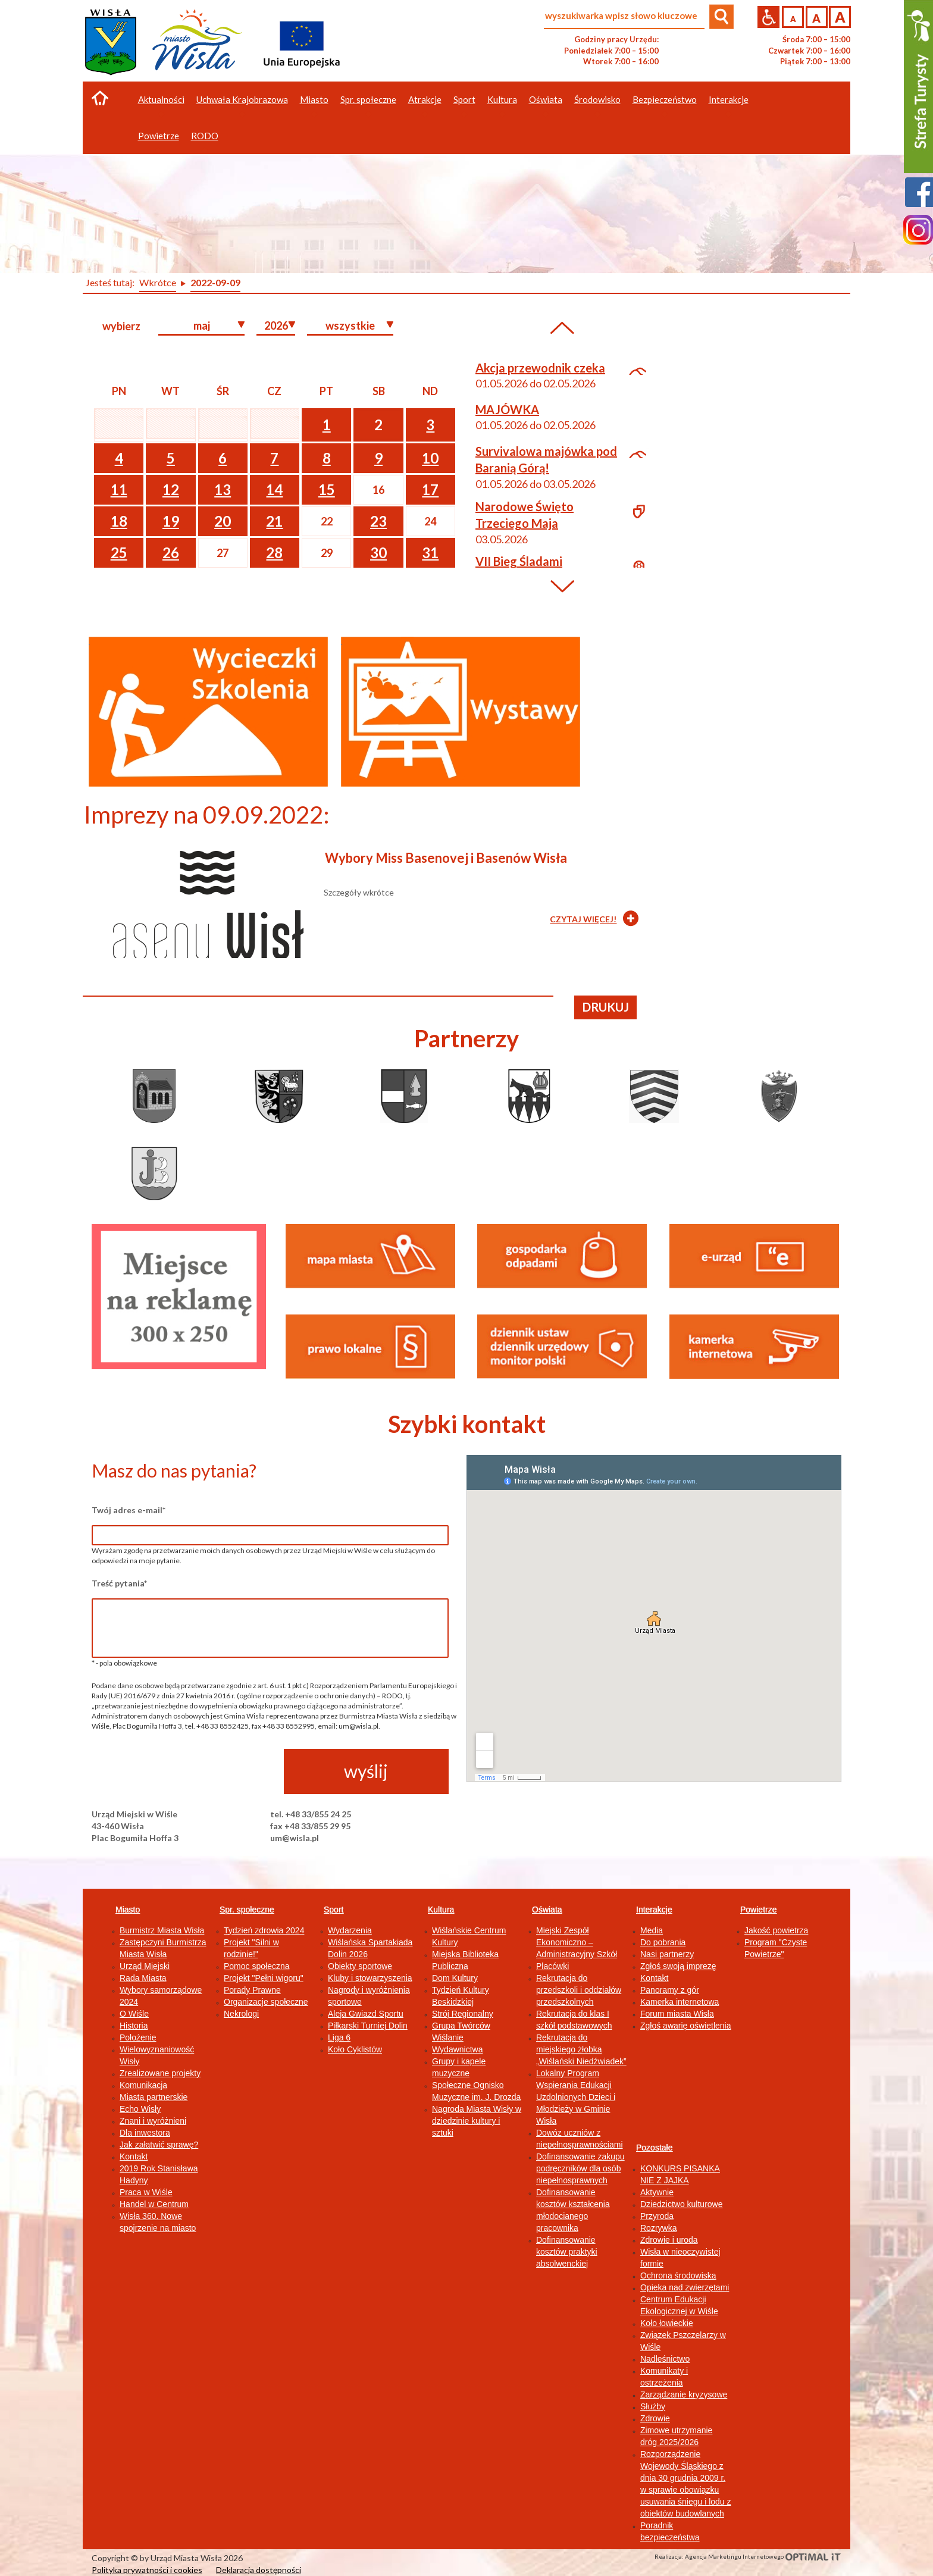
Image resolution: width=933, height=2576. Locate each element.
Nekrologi (241, 2013)
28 (274, 552)
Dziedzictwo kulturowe (681, 2204)
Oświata (547, 1909)
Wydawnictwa (457, 2049)
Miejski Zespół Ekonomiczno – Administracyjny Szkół (576, 1942)
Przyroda (657, 2216)
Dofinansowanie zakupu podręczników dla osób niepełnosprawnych (580, 2168)
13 (222, 489)
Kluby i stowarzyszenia (370, 1978)
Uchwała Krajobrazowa (242, 99)
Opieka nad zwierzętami (684, 2287)
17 (430, 489)
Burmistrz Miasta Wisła (162, 1930)
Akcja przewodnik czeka (540, 368)
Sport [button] (464, 99)
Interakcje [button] (729, 99)
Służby (652, 2406)
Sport (333, 1909)
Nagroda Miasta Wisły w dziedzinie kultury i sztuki (476, 2120)
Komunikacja (143, 2085)
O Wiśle (134, 2013)
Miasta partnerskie (153, 2097)
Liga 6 (339, 2037)
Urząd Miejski (145, 1966)
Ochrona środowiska (678, 2275)
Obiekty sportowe (360, 1966)
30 (378, 552)
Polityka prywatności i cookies (147, 2570)
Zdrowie (655, 2418)
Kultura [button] (502, 99)
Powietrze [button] (158, 135)
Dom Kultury (455, 1978)
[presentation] (182, 1772)
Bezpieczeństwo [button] (665, 99)
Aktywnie (657, 2192)
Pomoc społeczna (257, 1966)
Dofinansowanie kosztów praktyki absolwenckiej (566, 2251)
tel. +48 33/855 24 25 (310, 1814)
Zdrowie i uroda (669, 2240)
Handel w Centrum (154, 2204)
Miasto (127, 1909)
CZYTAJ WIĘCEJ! (583, 919)
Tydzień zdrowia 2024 (264, 1930)
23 (378, 521)
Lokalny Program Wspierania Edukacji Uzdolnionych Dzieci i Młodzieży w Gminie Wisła (575, 2097)
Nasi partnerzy (667, 1954)
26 (170, 552)
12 (170, 489)
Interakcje (654, 1909)
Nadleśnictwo (665, 2359)
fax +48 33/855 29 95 (310, 1826)
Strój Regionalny (462, 2013)
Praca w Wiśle (146, 2192)
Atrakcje (425, 99)
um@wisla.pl (294, 1838)
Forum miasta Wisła (677, 2013)
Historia (134, 2025)
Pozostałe (654, 2147)
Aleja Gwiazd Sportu (365, 2013)
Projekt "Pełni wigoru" (263, 1978)
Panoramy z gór (669, 1990)
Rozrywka (658, 2228)
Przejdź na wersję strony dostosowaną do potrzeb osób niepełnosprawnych (768, 17)
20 (222, 521)
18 (119, 521)
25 (119, 552)
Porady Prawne (252, 1990)
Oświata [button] (545, 99)
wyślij (366, 1771)
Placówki (552, 1966)
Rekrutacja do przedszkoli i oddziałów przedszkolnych (578, 1990)
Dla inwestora (145, 2132)
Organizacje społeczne (266, 2002)
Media (651, 1930)
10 (430, 458)
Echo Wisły (140, 2109)
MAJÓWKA (507, 409)
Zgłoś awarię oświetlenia (685, 2025)
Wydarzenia (350, 1930)
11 (119, 489)
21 (274, 521)
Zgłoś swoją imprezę (678, 1966)
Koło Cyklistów (355, 2049)
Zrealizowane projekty (160, 2073)
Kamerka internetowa (679, 2002)
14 (274, 489)
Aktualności (161, 99)
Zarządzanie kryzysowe (683, 2394)
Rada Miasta (143, 1978)
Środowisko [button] (597, 99)
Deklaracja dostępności (258, 2570)
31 (430, 552)
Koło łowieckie (666, 2323)
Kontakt (134, 2156)
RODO (204, 135)
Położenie (138, 2037)
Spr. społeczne (247, 1909)
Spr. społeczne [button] (368, 99)
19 (170, 521)
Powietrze (758, 1909)
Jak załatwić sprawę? (159, 2144)
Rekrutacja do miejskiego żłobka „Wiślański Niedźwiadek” (581, 2049)
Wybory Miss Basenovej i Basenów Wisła (446, 858)
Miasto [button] (314, 99)
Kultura (441, 1909)
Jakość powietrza (776, 1930)
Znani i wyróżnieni (153, 2121)
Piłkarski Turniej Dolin (368, 2025)
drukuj (606, 1007)
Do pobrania (662, 1942)
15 (326, 489)
